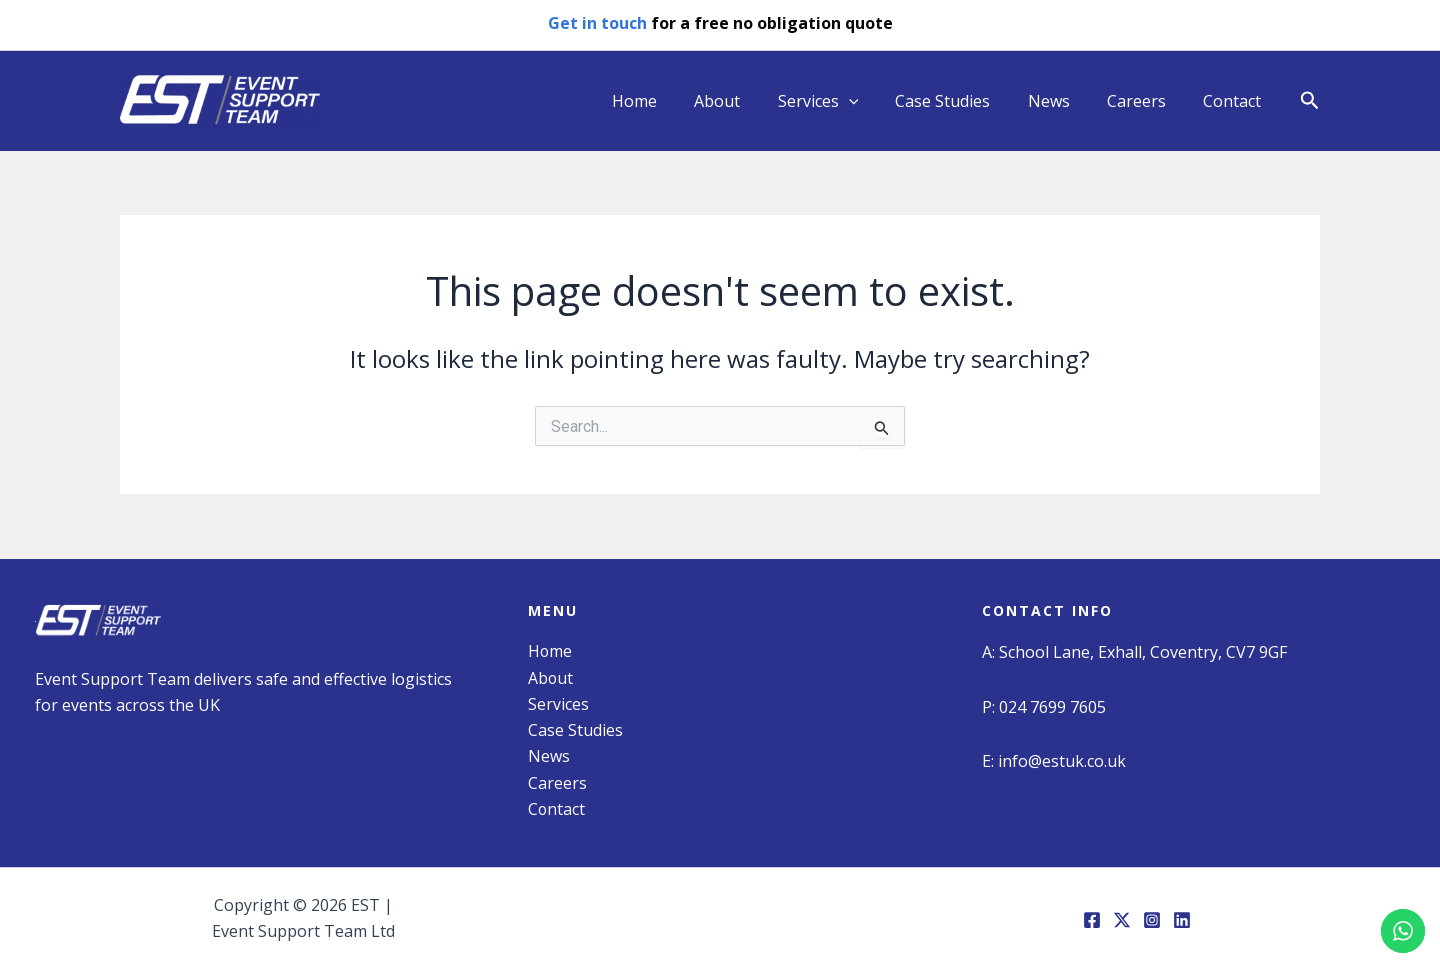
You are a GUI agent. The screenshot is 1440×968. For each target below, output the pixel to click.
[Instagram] (1152, 920)
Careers (1144, 101)
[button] (1310, 101)
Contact (1235, 101)
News (1062, 101)
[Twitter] (1122, 920)
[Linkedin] (1182, 920)
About (746, 101)
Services (841, 101)
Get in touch (597, 23)
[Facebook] (1092, 920)
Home (668, 101)
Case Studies (961, 101)
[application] (872, 101)
